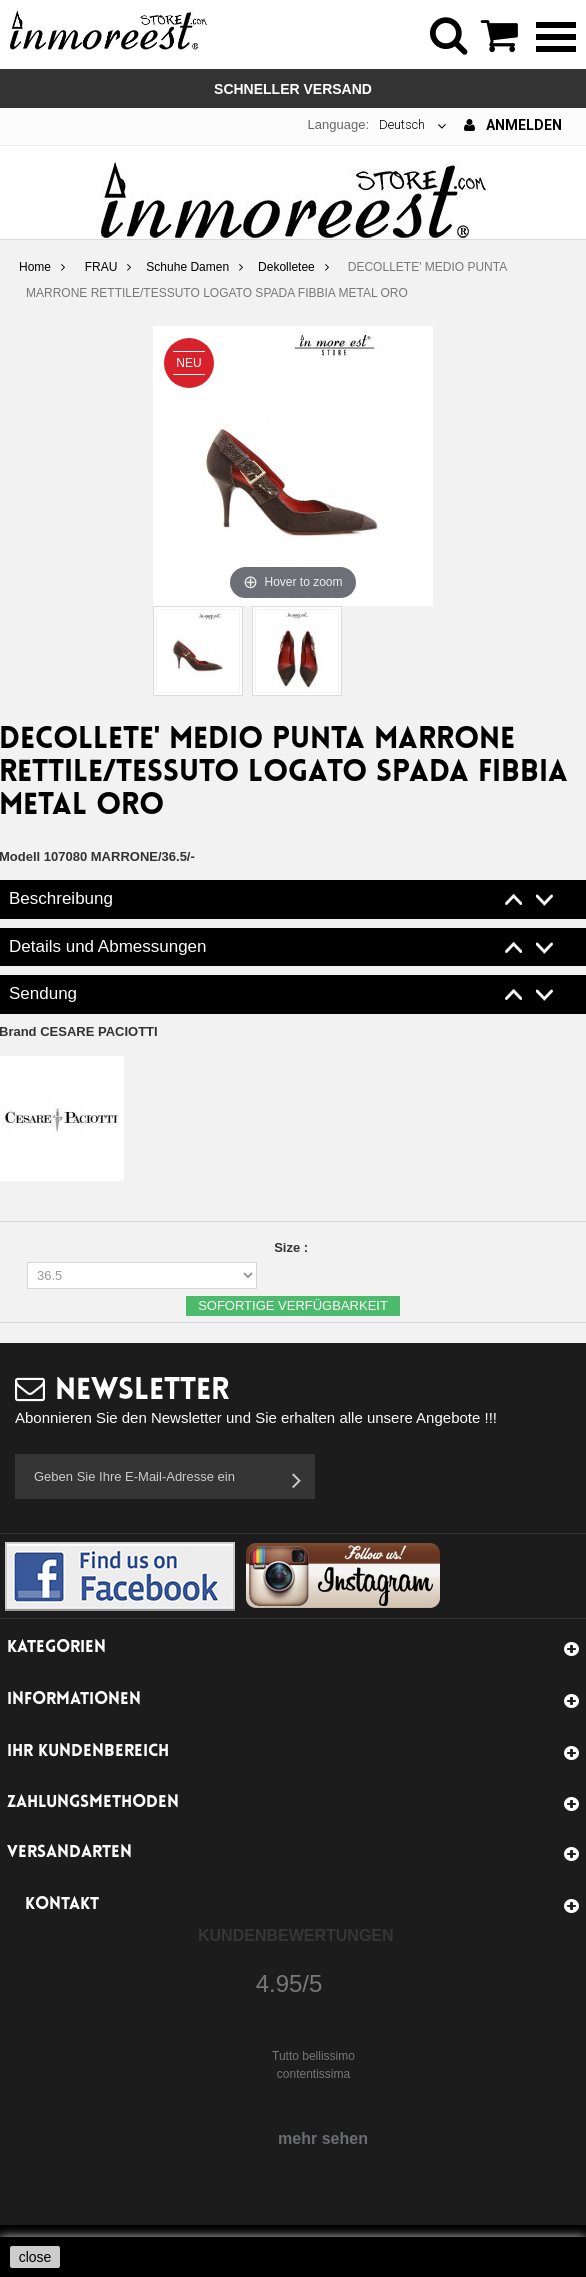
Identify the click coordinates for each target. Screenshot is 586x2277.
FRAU (101, 267)
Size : (293, 1247)
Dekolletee (286, 267)
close (35, 2257)
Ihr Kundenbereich (88, 1751)
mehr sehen (323, 2138)
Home (35, 267)
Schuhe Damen (187, 267)
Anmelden (513, 125)
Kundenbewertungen (296, 1935)
